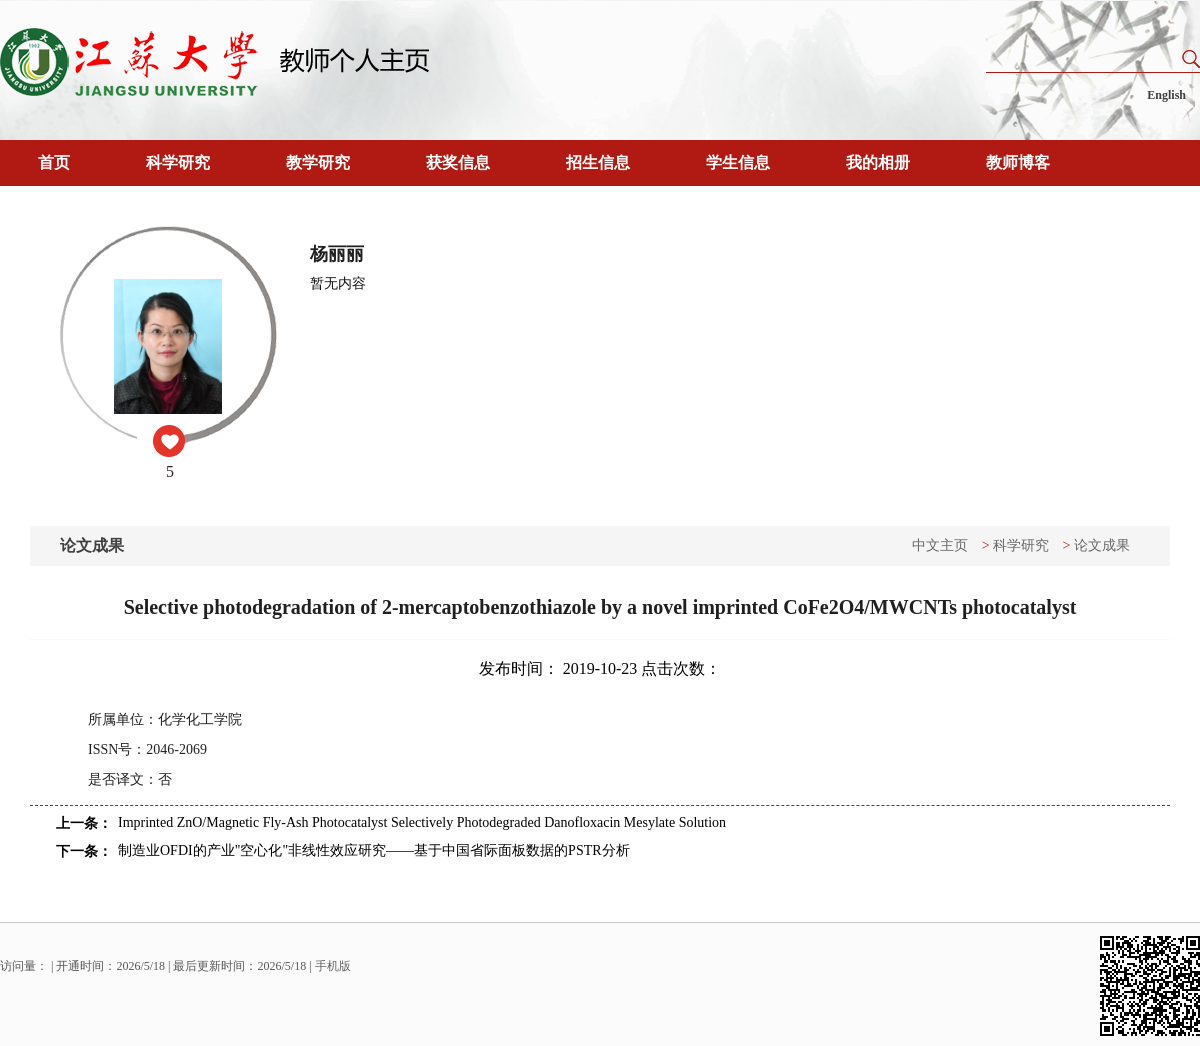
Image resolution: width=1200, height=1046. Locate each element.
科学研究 (178, 162)
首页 (54, 162)
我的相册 (878, 162)
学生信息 (738, 162)
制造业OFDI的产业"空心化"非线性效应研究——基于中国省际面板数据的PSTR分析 (374, 850)
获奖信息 (458, 162)
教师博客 (1018, 162)
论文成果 (1102, 545)
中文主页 (940, 545)
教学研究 (318, 162)
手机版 (333, 966)
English (1166, 95)
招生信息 (598, 162)
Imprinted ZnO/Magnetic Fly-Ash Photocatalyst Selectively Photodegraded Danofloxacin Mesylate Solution (422, 822)
